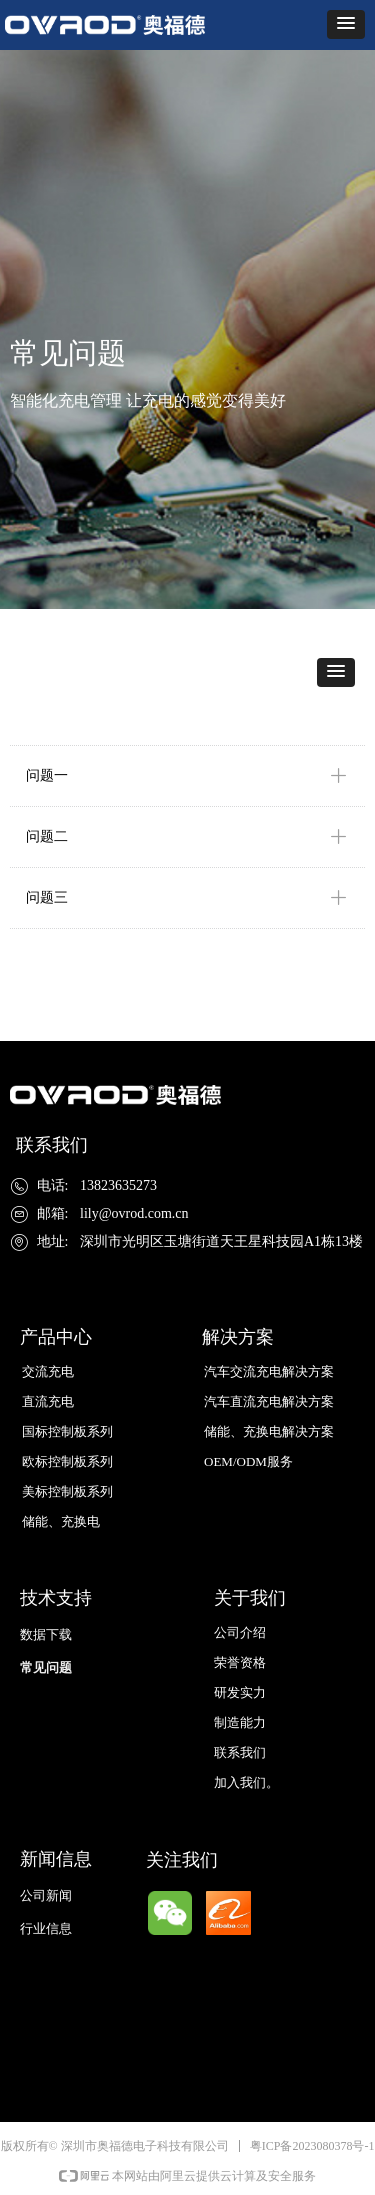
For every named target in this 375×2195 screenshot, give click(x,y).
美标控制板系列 (67, 1491)
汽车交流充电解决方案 (269, 1371)
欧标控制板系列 (67, 1461)
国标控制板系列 (67, 1431)
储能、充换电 (61, 1521)
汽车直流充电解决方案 (269, 1401)
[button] (346, 24)
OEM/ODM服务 (248, 1461)
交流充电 (48, 1371)
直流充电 (48, 1401)
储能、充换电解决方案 (269, 1431)
